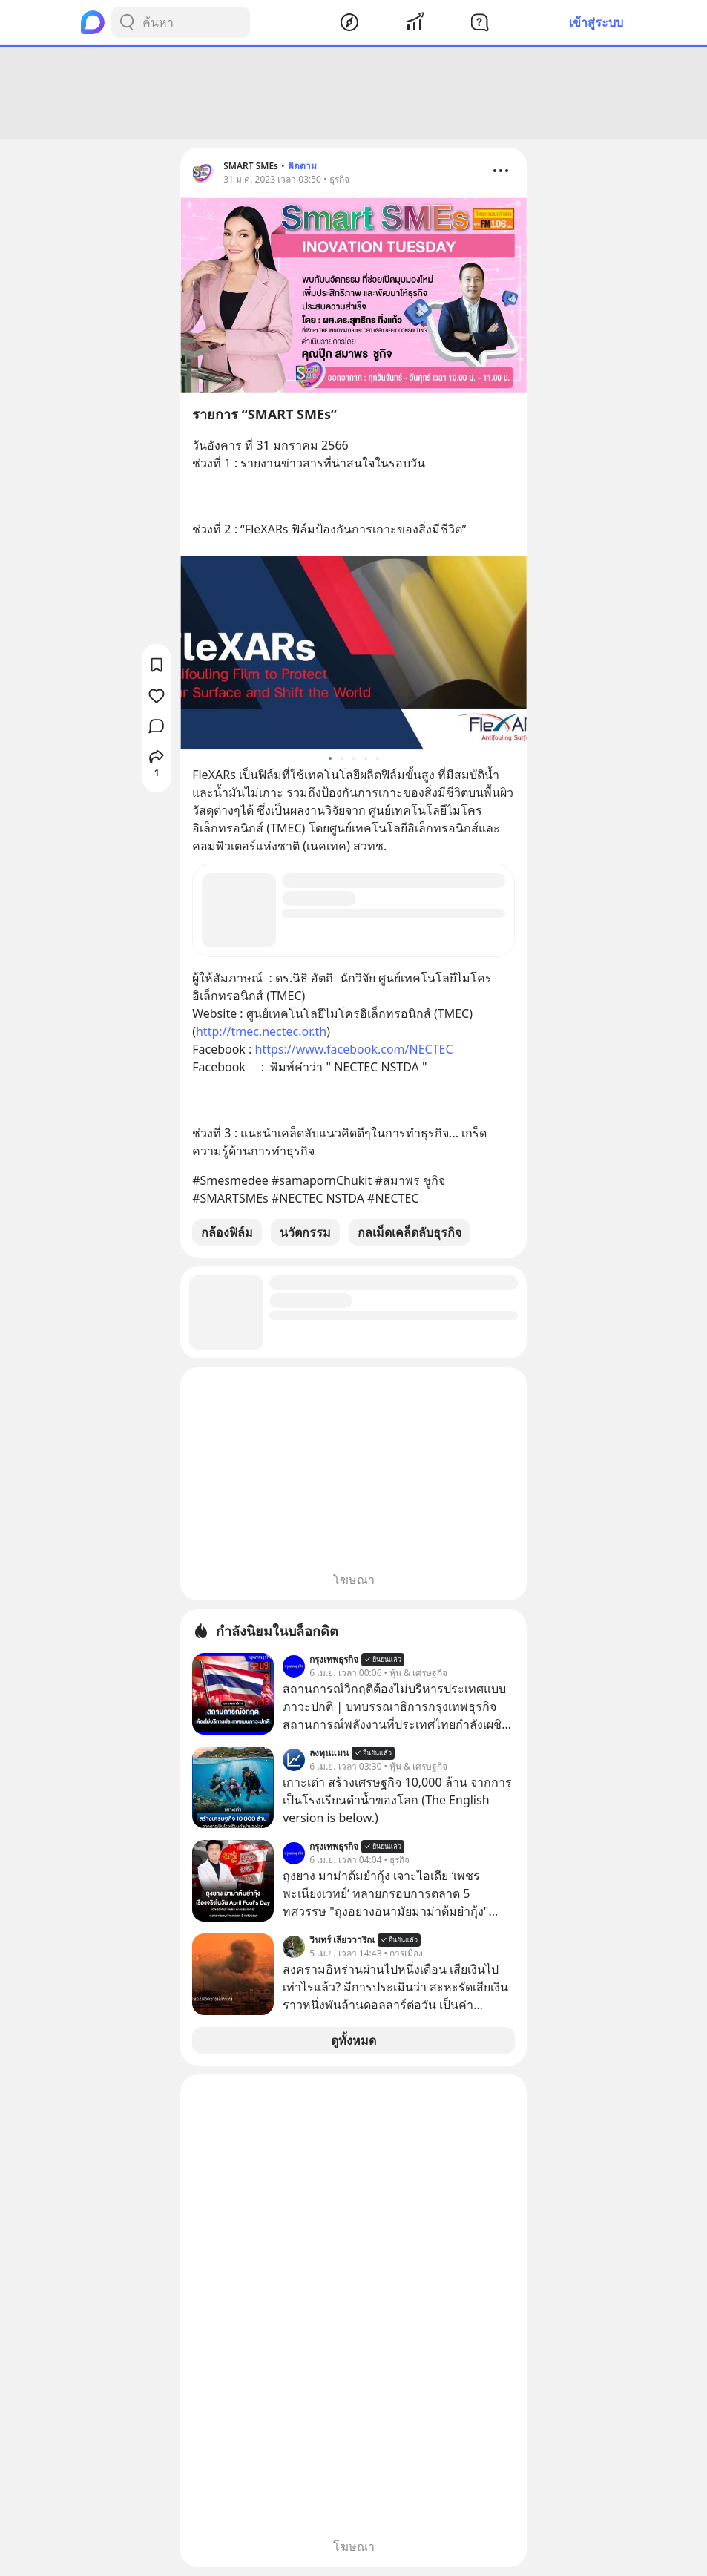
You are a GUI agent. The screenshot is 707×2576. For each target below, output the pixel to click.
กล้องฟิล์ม (227, 1232)
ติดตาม (302, 166)
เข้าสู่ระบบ (596, 22)
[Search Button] (127, 22)
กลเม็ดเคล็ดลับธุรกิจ (409, 1232)
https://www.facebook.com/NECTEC (354, 1049)
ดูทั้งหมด (353, 2040)
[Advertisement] (354, 93)
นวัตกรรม (305, 1232)
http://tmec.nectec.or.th (261, 1031)
